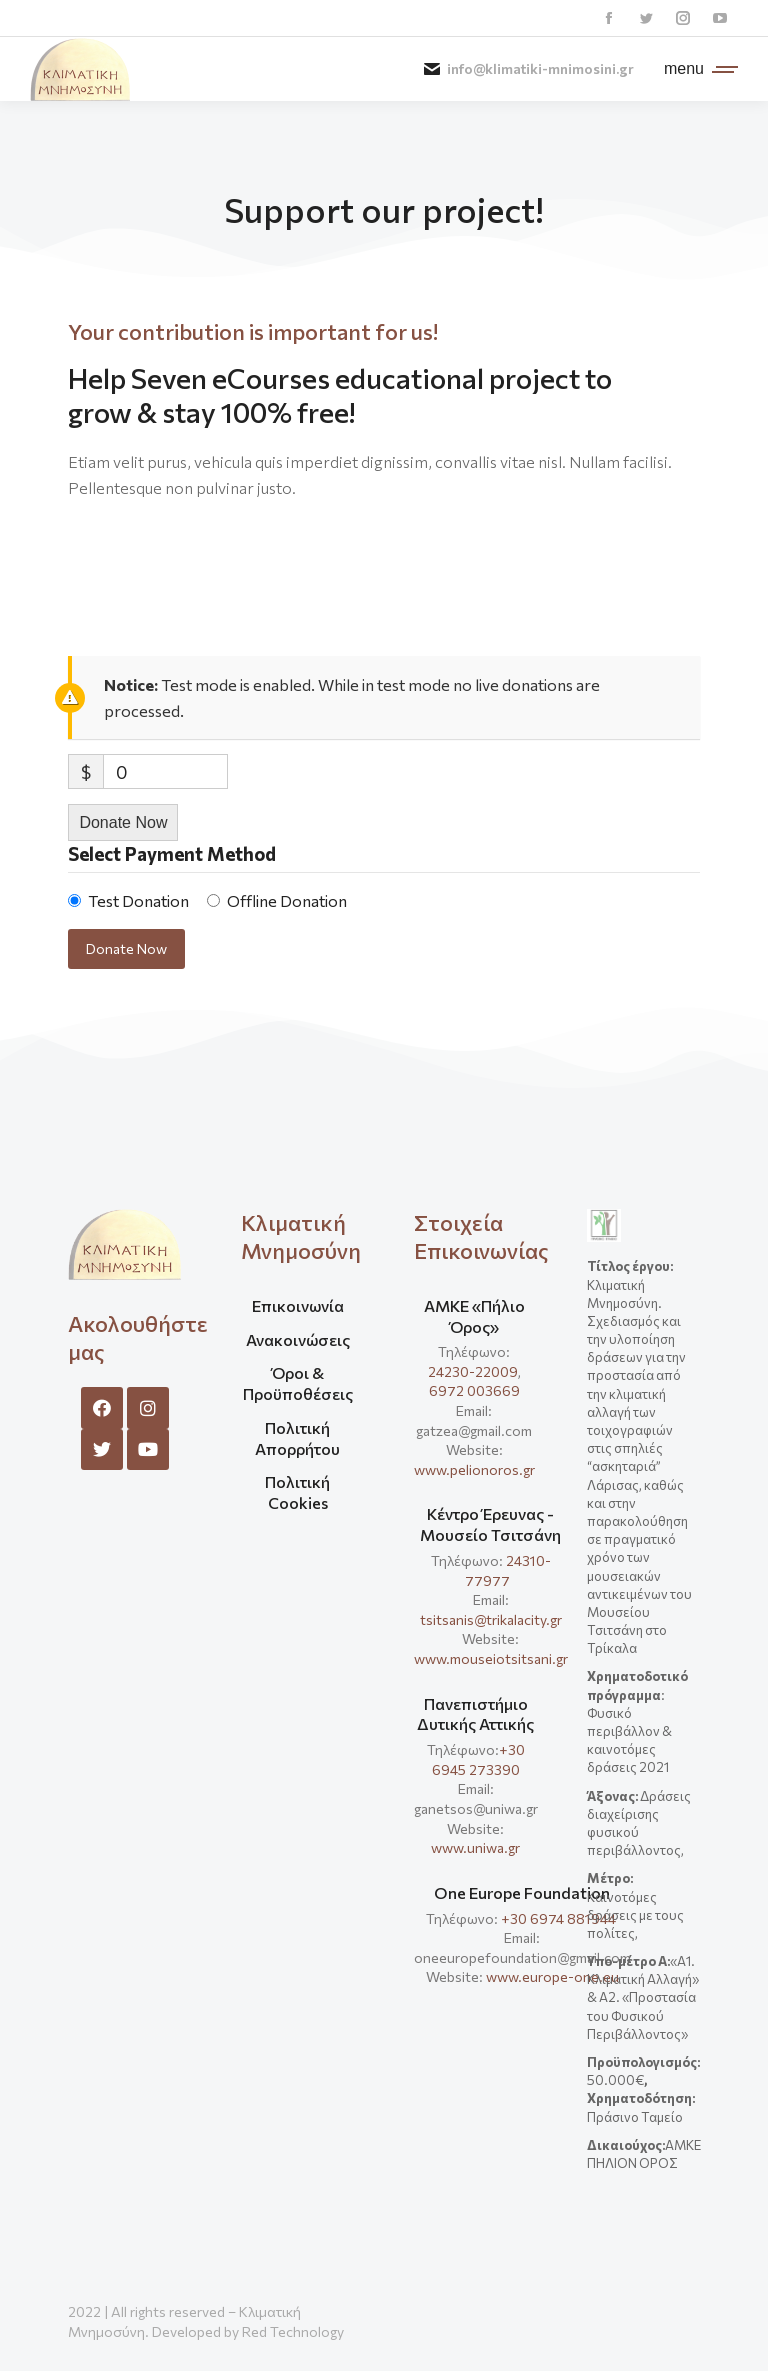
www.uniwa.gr (475, 1847)
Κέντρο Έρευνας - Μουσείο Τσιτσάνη (490, 1524)
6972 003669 (474, 1390)
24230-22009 (473, 1371)
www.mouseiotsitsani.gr (491, 1658)
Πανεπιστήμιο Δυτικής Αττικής (475, 1714)
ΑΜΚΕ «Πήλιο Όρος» (474, 1316)
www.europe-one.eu (552, 1976)
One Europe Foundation (522, 1892)
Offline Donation (287, 900)
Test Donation (138, 900)
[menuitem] (297, 1313)
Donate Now (123, 822)
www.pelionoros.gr (474, 1469)
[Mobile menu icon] (696, 69)
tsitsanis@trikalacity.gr (491, 1619)
